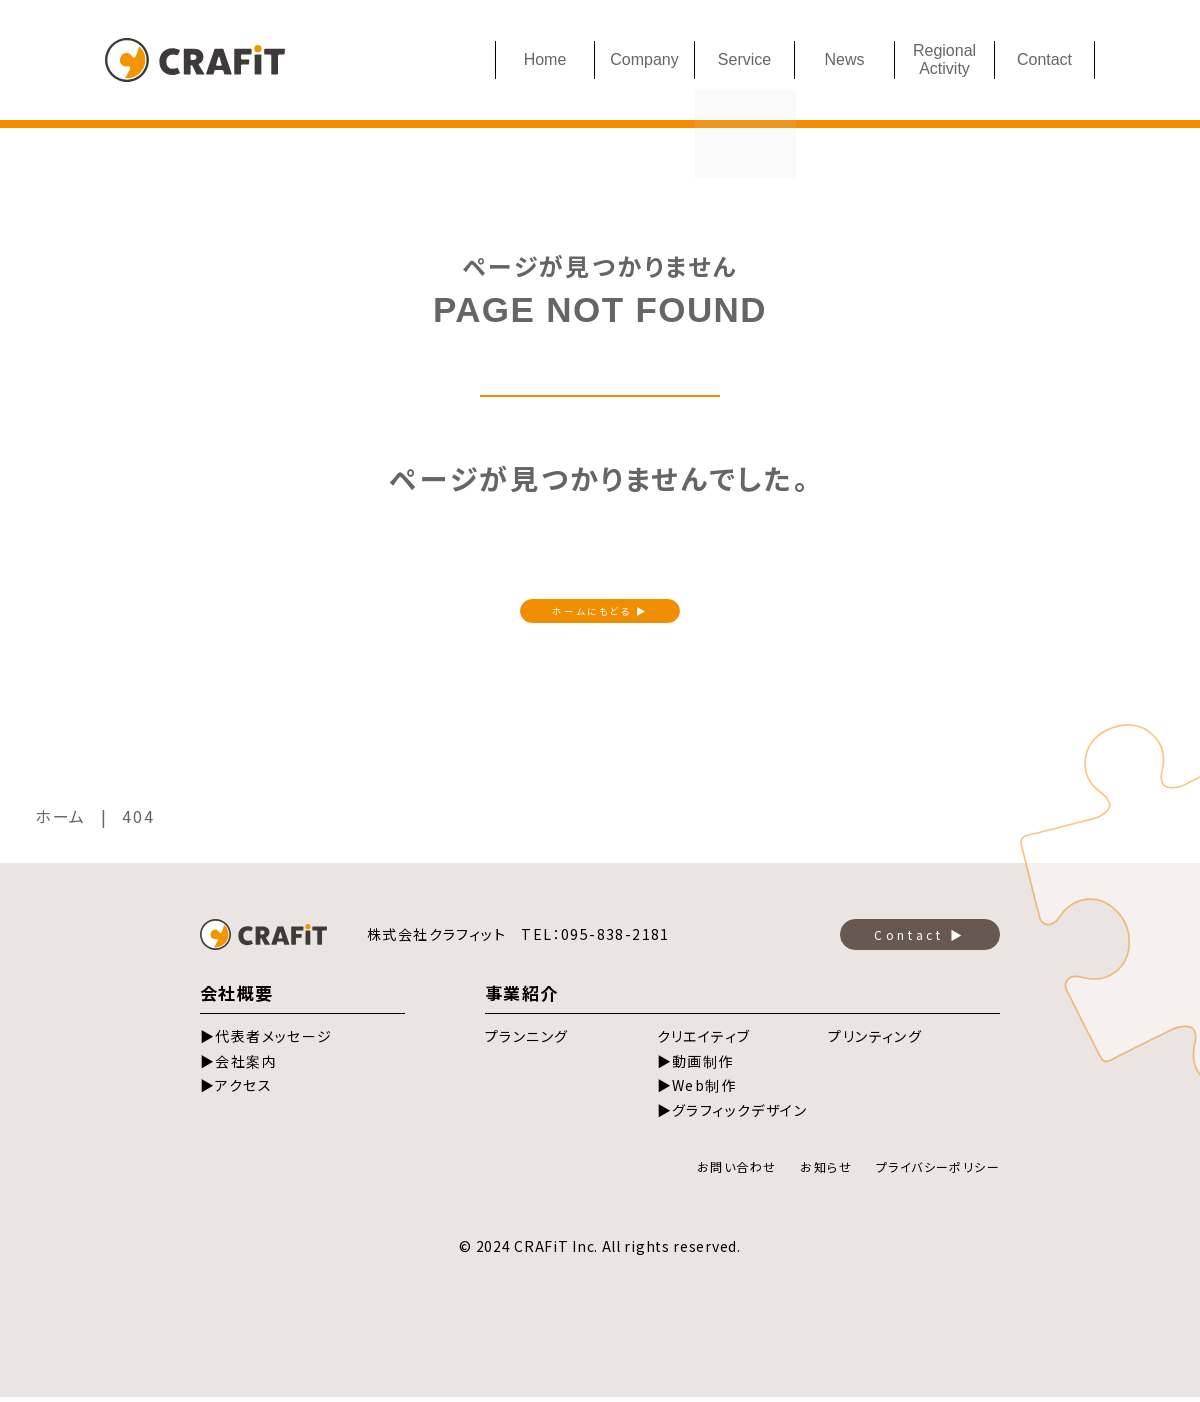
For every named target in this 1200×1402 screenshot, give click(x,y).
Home (545, 59)
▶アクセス (236, 1090)
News (844, 59)
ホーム (60, 821)
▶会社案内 (238, 1066)
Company (644, 59)
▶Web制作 (696, 1090)
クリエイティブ (704, 1041)
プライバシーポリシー (938, 1171)
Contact (1044, 59)
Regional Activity (944, 59)
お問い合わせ (736, 1171)
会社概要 (237, 997)
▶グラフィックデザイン (732, 1115)
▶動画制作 (695, 1066)
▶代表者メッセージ (266, 1041)
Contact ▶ (919, 939)
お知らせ (826, 1171)
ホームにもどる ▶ (600, 613)
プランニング (526, 1041)
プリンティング (875, 1041)
